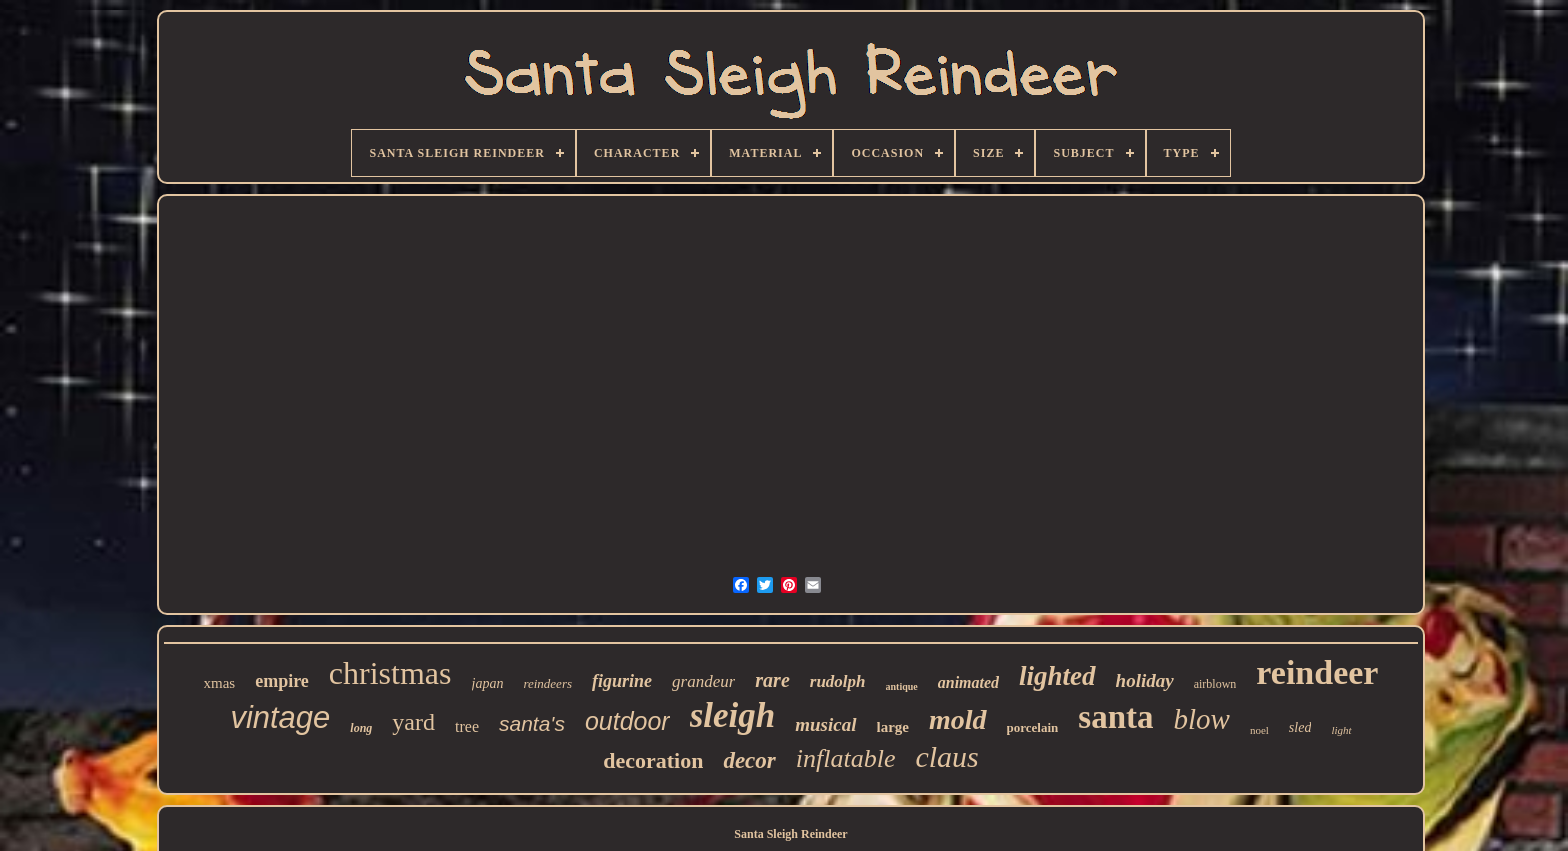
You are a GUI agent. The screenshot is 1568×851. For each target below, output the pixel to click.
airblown (1215, 684)
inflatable (846, 758)
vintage (280, 717)
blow (1202, 719)
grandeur (703, 681)
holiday (1145, 680)
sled (1300, 727)
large (893, 727)
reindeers (547, 683)
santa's (532, 723)
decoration (653, 760)
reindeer (1317, 672)
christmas (390, 673)
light (1341, 730)
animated (968, 682)
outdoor (627, 721)
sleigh (733, 715)
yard (413, 722)
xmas (220, 683)
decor (749, 760)
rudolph (838, 681)
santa (1115, 717)
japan (488, 683)
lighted (1057, 676)
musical (825, 724)
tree (467, 726)
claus (946, 756)
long (361, 728)
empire (282, 681)
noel (1259, 730)
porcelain (1033, 727)
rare (772, 680)
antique (902, 686)
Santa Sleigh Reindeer (790, 834)
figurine (622, 681)
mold (958, 719)
